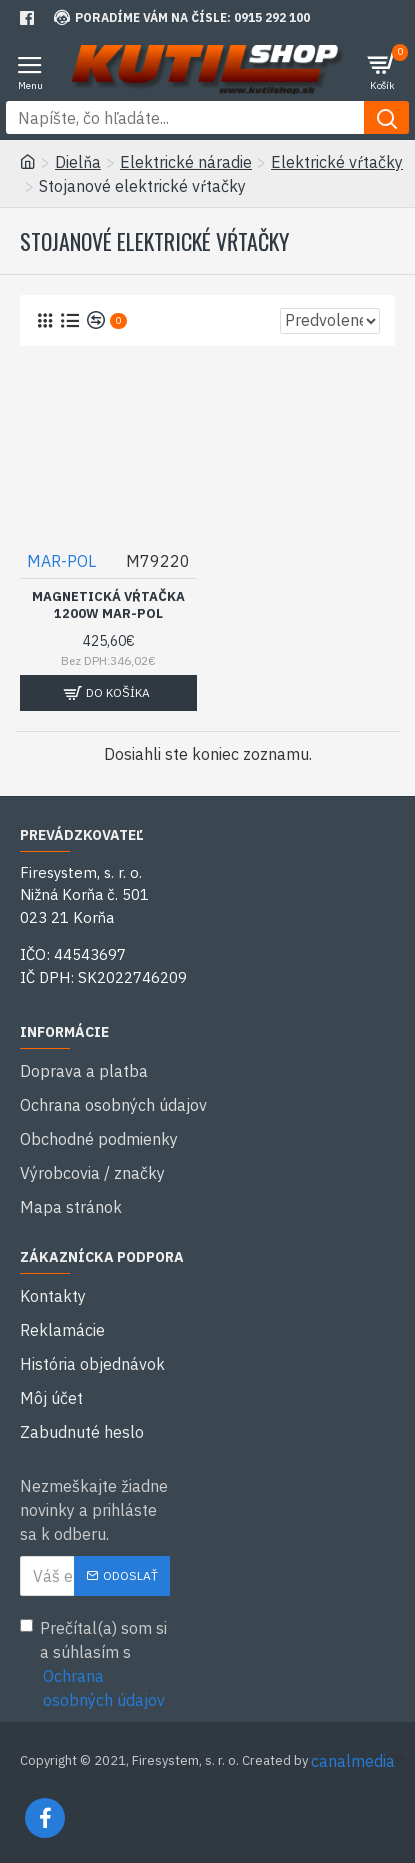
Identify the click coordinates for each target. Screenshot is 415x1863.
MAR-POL (61, 561)
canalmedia (353, 1761)
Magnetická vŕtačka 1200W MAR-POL (108, 605)
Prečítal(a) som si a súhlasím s (95, 1665)
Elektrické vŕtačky (337, 162)
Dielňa (78, 162)
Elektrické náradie (186, 162)
